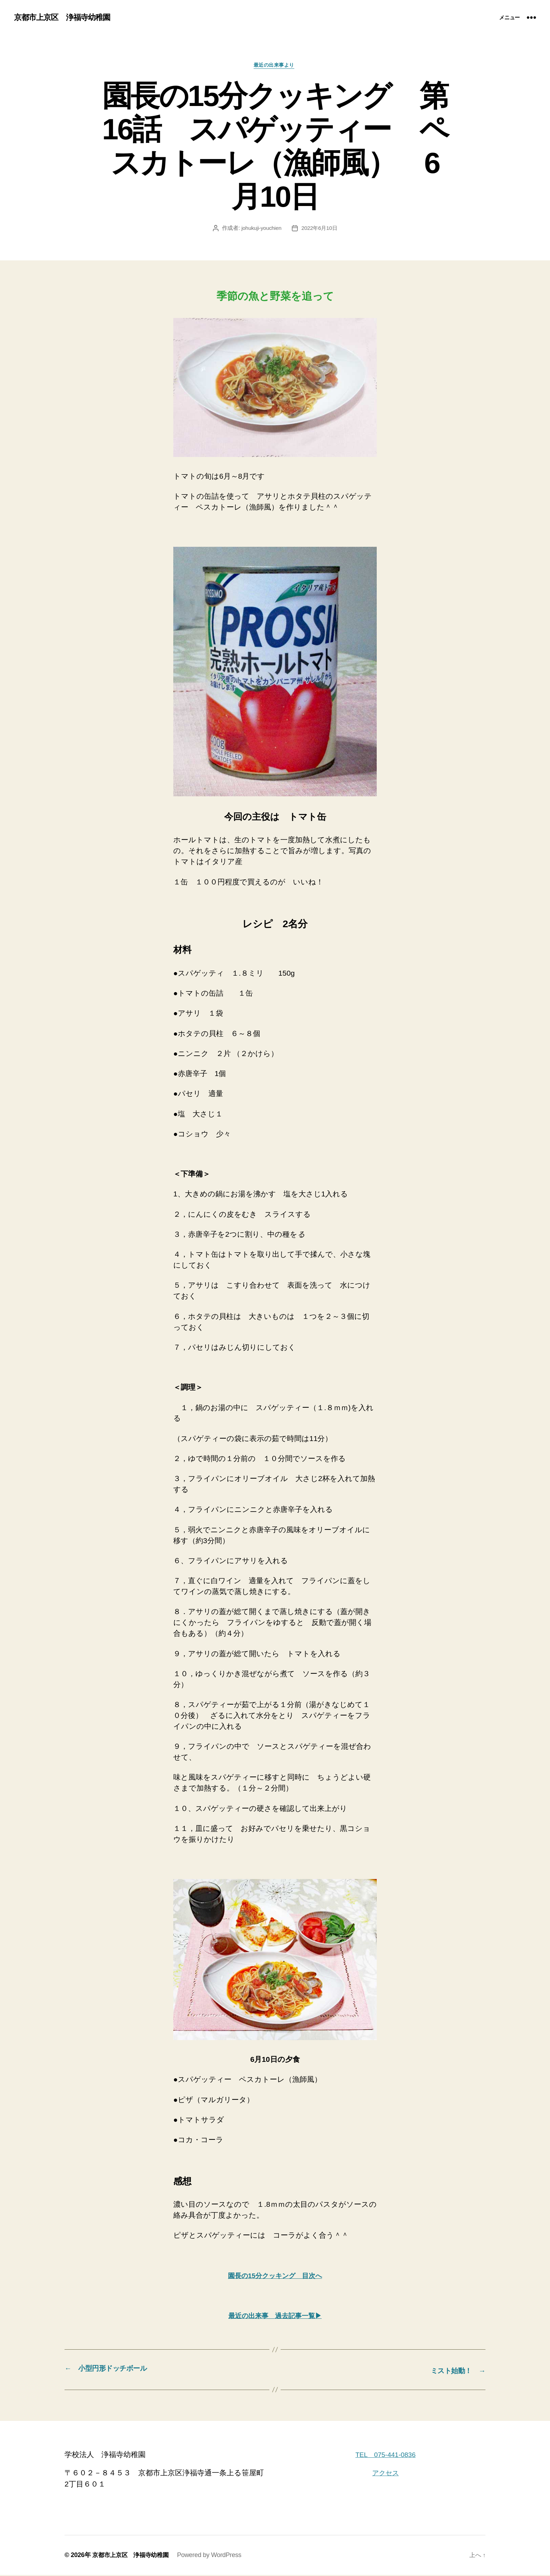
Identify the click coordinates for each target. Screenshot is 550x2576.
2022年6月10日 (320, 229)
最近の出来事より (275, 66)
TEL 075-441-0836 (385, 2455)
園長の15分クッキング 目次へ (275, 2277)
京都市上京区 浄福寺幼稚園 (66, 17)
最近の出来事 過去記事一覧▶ (275, 2317)
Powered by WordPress (214, 2556)
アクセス (385, 2474)
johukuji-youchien (260, 229)
